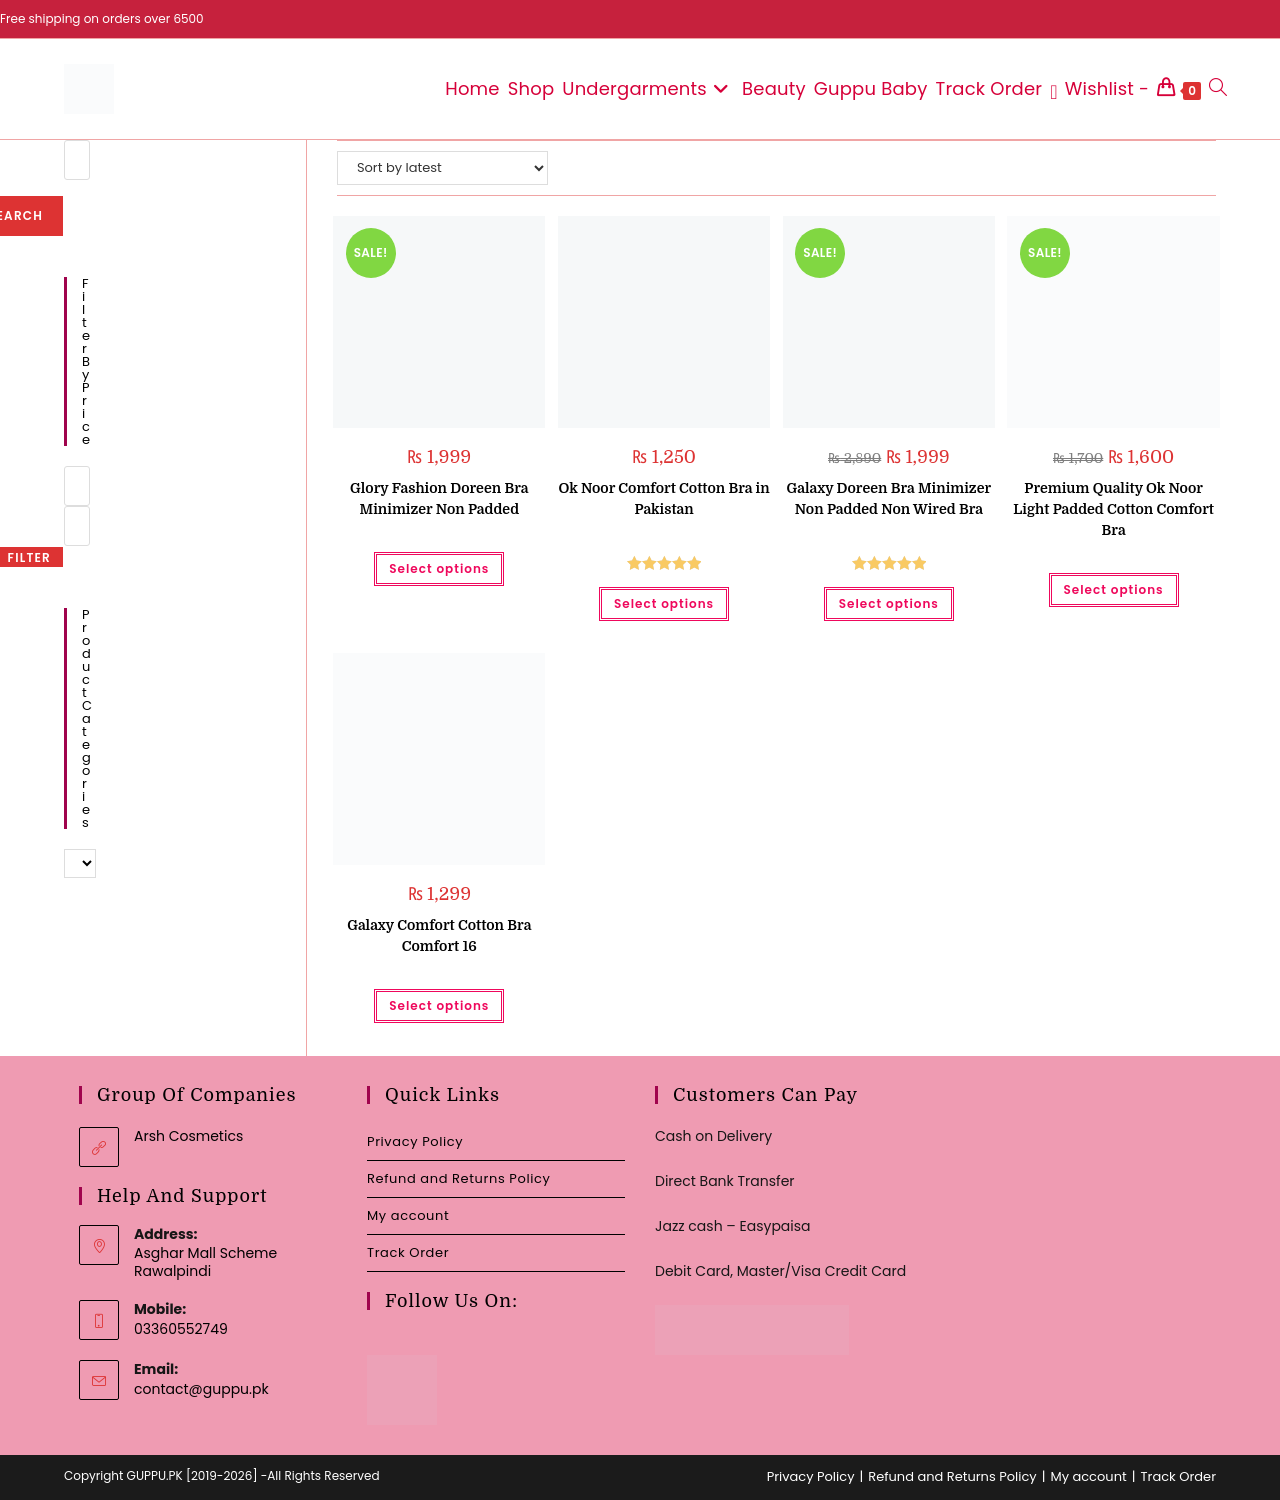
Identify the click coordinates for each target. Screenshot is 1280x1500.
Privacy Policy (415, 1141)
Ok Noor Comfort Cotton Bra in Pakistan (663, 498)
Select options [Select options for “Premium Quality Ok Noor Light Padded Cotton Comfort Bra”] (1114, 589)
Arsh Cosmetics (188, 1136)
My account (408, 1215)
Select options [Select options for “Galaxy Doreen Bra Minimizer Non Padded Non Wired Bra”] (889, 603)
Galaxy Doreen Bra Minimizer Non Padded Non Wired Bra (889, 498)
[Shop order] (442, 168)
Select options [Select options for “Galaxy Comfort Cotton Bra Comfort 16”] (439, 1005)
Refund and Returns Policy (458, 1178)
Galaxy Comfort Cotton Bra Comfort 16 (439, 935)
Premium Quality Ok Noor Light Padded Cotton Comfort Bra (1113, 509)
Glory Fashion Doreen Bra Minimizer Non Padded (439, 498)
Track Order (408, 1252)
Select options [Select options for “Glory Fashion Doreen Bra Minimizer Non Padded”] (439, 568)
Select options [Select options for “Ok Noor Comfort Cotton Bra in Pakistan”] (664, 603)
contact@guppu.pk (201, 1389)
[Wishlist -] (1099, 89)
